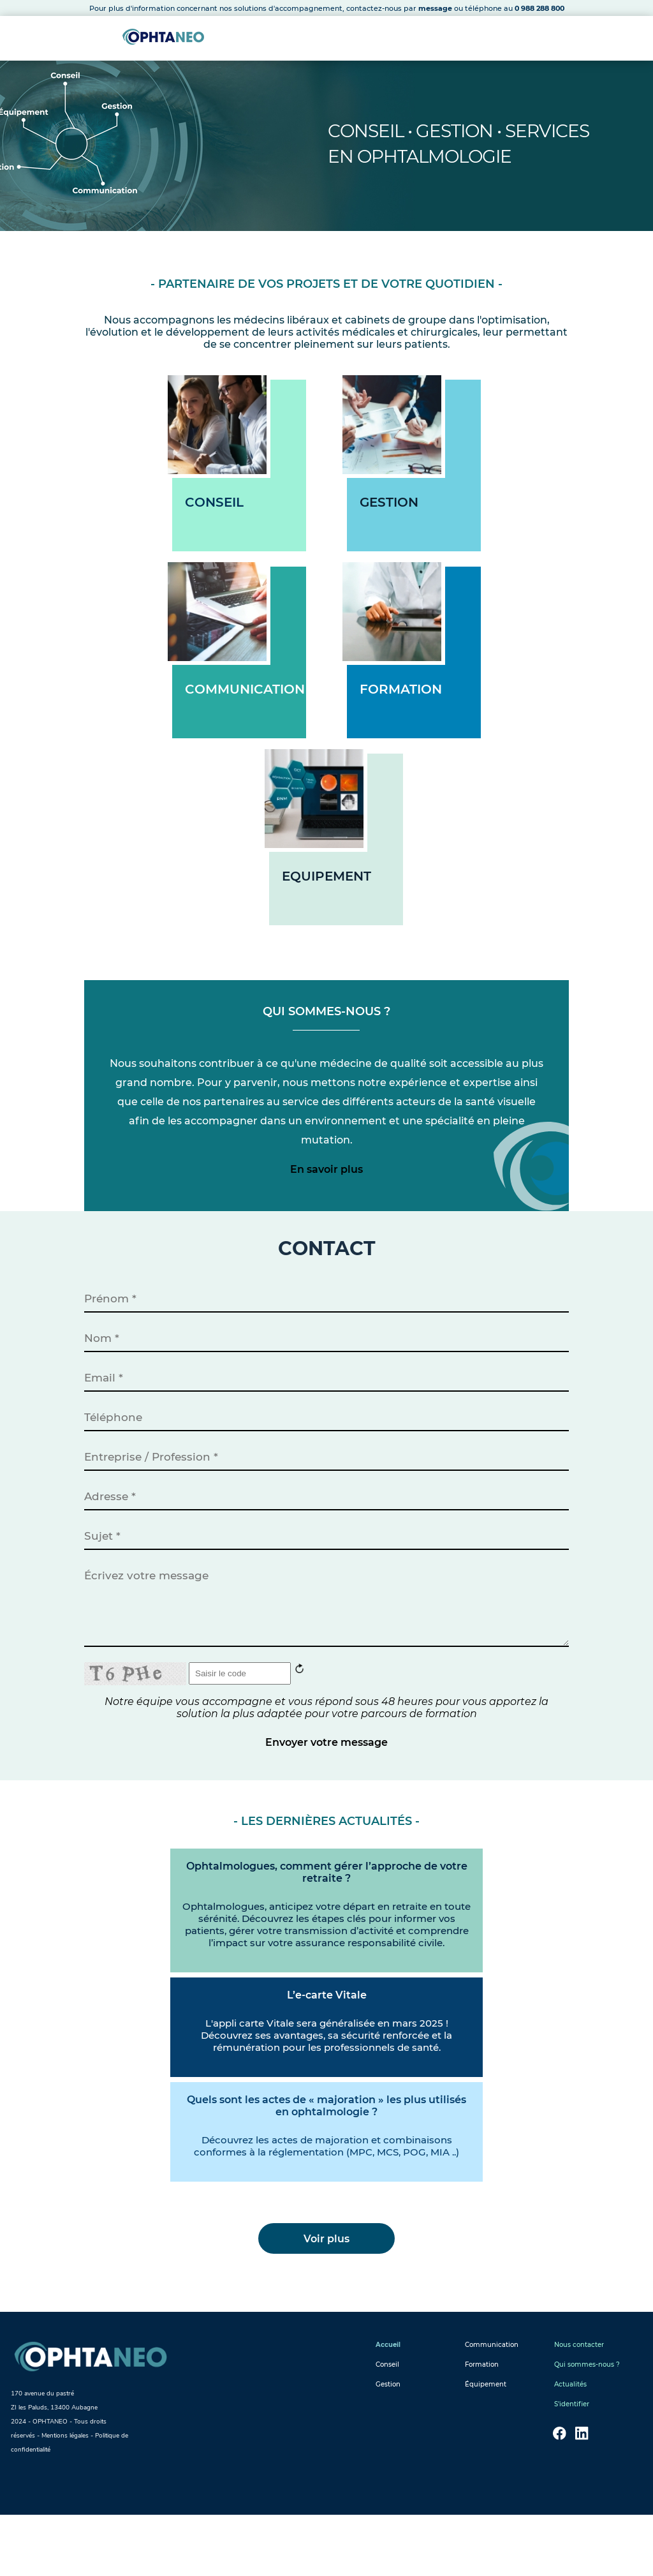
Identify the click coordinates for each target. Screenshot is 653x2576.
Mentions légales (65, 2496)
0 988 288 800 (539, 8)
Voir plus (326, 2300)
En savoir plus (326, 1190)
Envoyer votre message (326, 1795)
